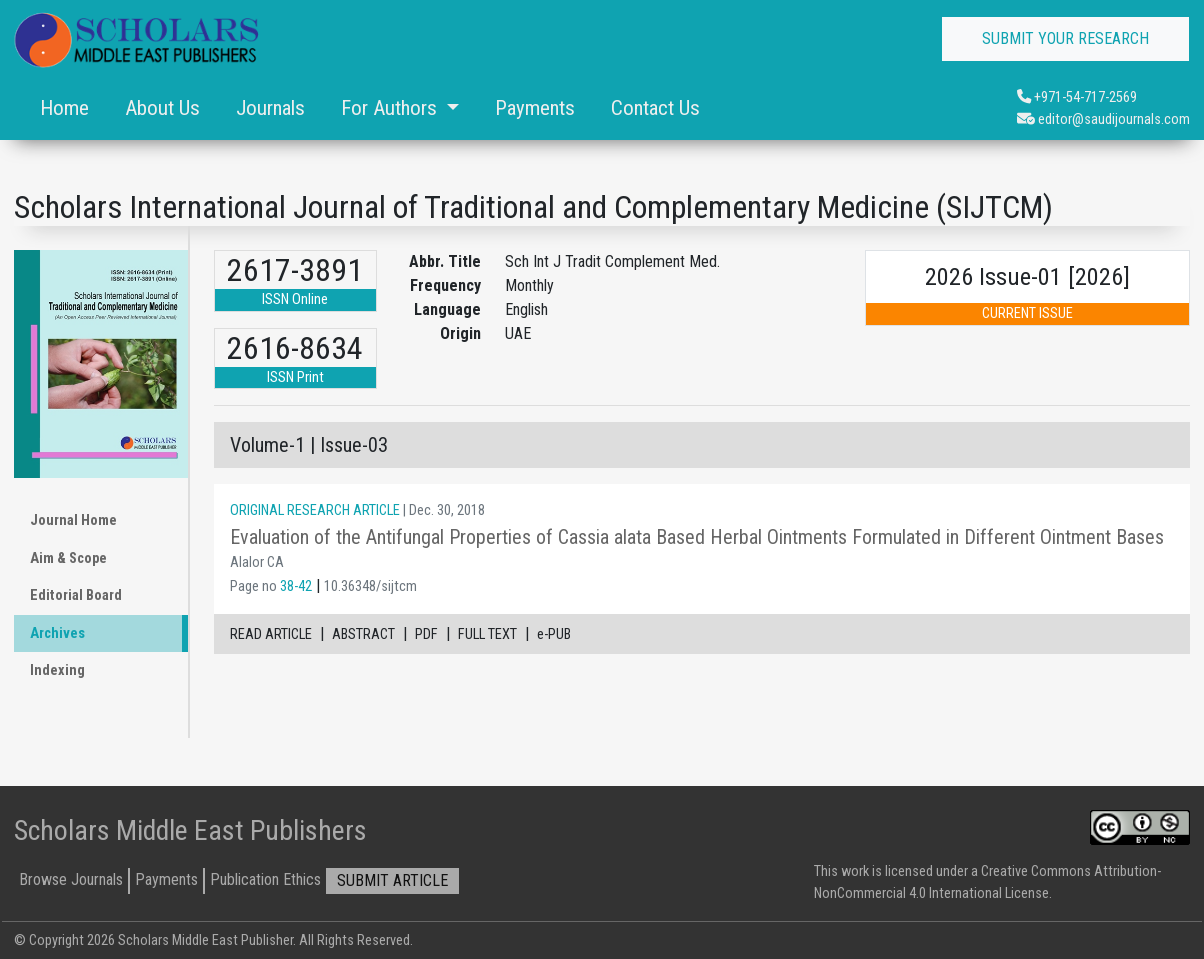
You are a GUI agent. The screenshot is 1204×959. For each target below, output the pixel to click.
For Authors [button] (391, 108)
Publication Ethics (265, 879)
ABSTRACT (363, 634)
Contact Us (655, 108)
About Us (162, 108)
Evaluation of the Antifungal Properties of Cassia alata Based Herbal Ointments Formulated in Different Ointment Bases (697, 537)
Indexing (57, 670)
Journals (270, 108)
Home (64, 108)
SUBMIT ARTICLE (392, 880)
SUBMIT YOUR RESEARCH (1065, 38)
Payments (535, 108)
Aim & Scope (68, 558)
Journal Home (73, 520)
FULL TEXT (487, 634)
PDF (426, 634)
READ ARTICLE (271, 634)
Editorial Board (76, 595)
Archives (57, 633)
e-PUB (554, 634)
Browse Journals (71, 879)
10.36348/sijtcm (370, 586)
